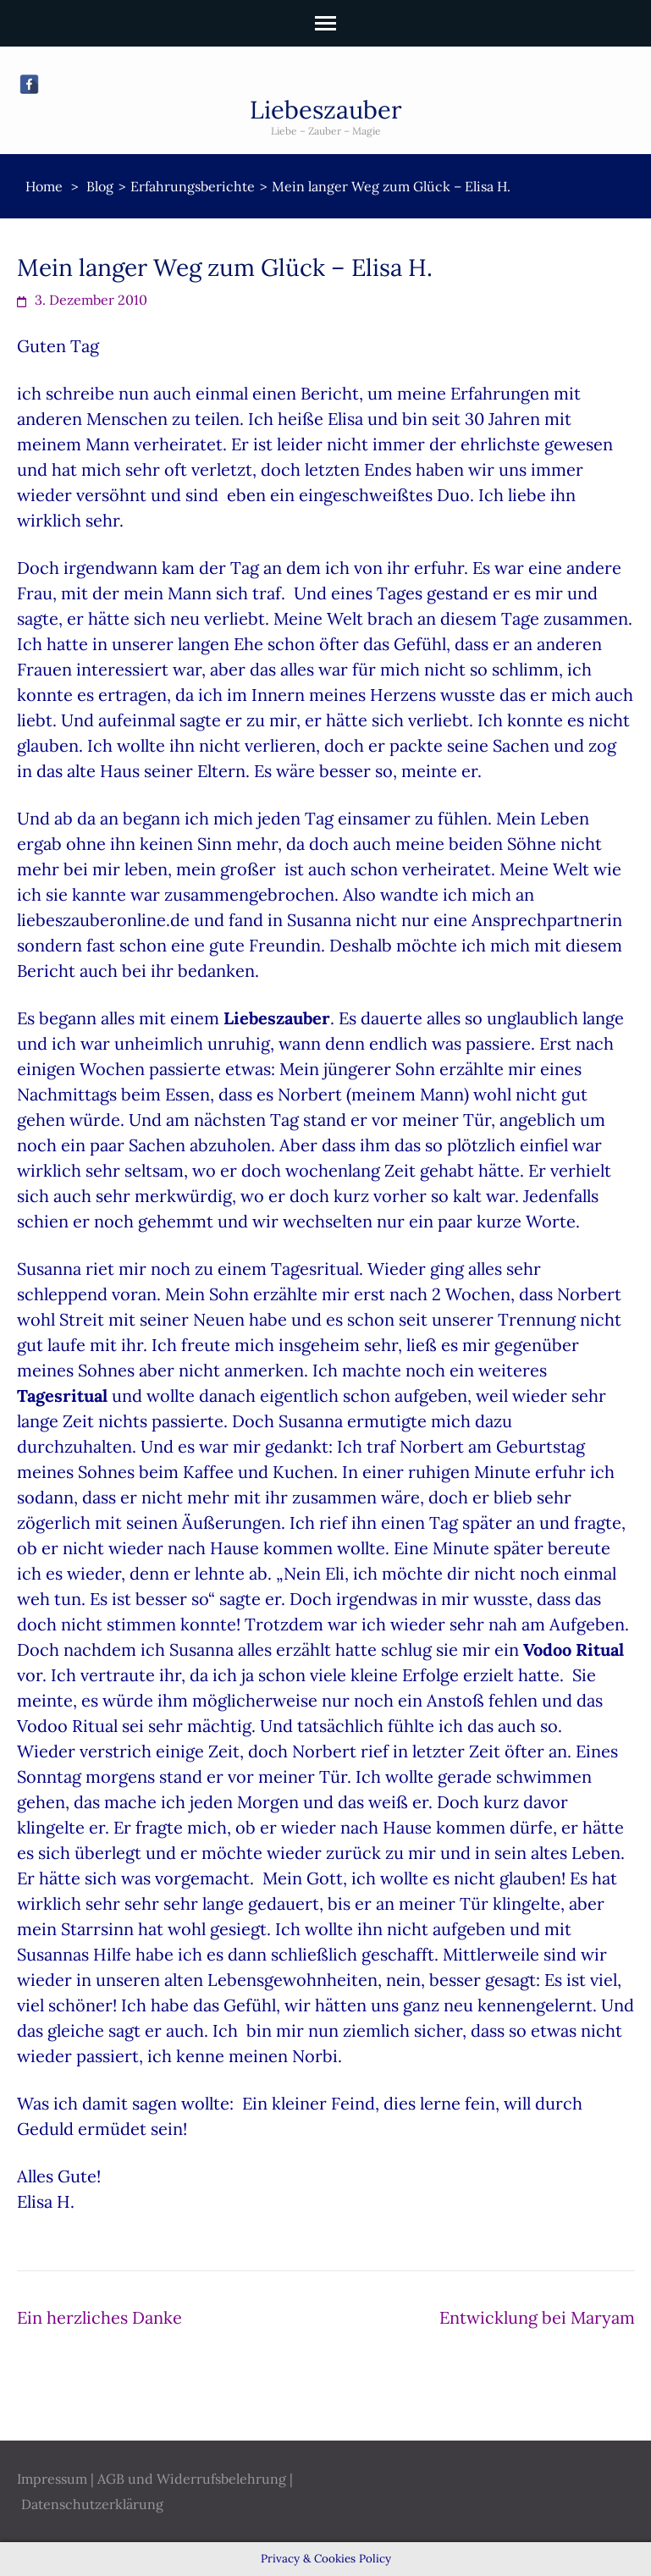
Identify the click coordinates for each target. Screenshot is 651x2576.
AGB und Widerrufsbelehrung (191, 2478)
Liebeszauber (326, 109)
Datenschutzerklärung (92, 2504)
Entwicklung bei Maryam (537, 2317)
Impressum (52, 2478)
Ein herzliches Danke (99, 2317)
